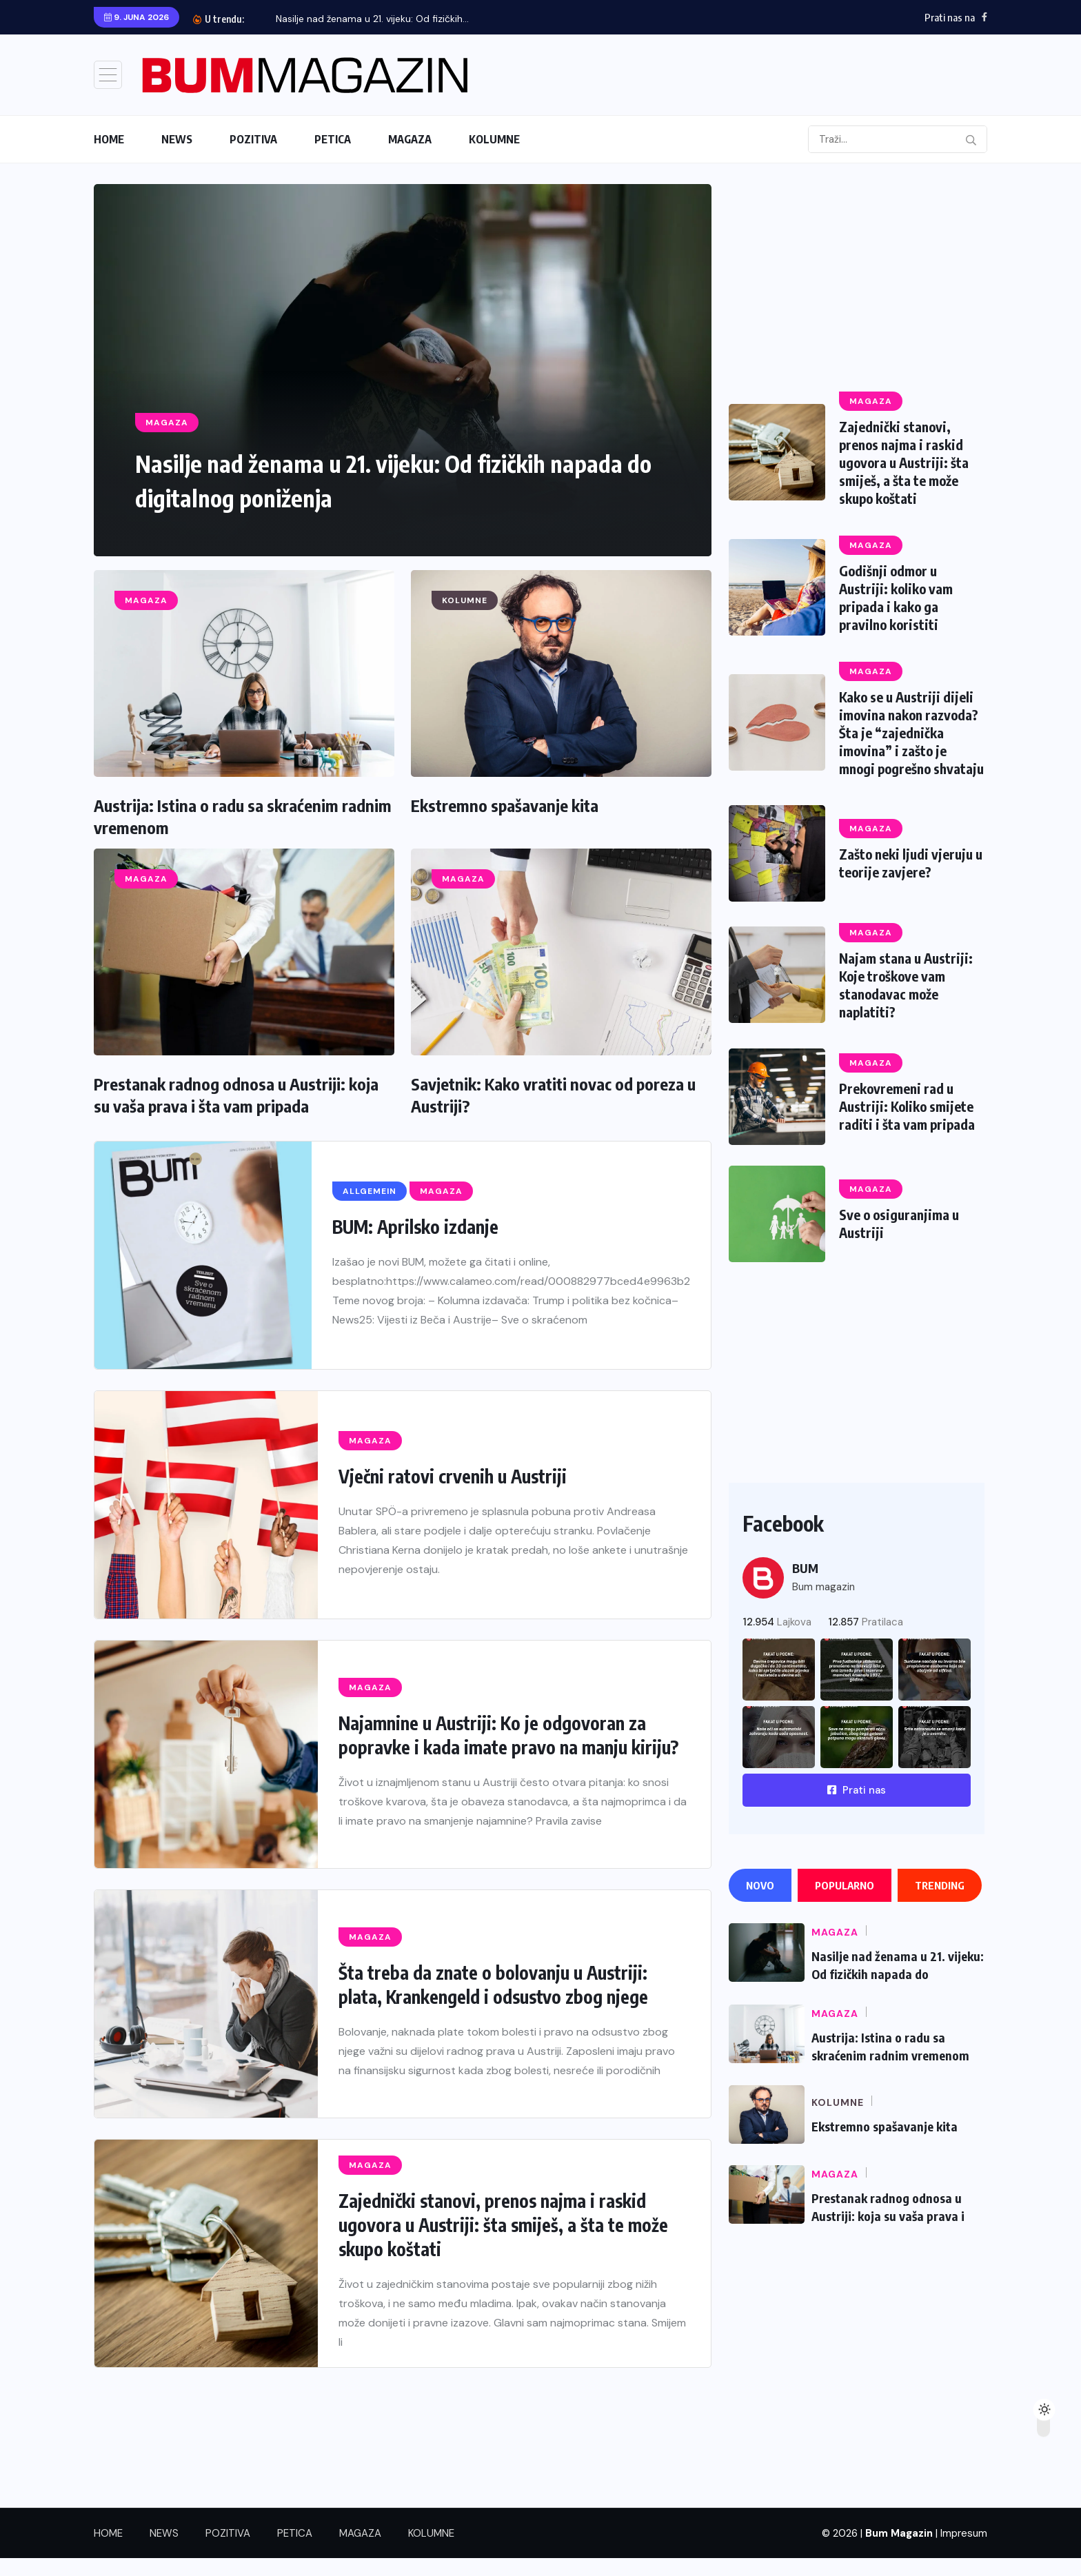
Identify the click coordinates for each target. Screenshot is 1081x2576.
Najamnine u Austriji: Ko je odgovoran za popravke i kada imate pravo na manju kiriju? (508, 1735)
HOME (109, 139)
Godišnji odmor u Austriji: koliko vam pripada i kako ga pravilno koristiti (897, 597)
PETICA (332, 139)
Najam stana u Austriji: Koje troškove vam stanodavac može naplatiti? (907, 1002)
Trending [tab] (939, 1903)
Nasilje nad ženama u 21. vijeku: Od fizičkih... (372, 18)
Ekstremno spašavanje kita (504, 805)
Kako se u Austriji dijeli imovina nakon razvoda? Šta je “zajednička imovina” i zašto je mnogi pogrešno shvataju (911, 741)
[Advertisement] (856, 280)
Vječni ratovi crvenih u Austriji (453, 1476)
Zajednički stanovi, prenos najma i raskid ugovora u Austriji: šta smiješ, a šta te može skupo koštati (503, 2224)
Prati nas (856, 1808)
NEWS (176, 139)
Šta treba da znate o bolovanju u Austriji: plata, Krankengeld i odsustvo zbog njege (493, 1984)
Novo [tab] (760, 1903)
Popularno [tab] (844, 1903)
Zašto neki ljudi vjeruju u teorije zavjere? (907, 880)
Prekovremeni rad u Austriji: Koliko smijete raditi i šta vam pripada (908, 1123)
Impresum (963, 2551)
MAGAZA (410, 139)
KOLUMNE (494, 139)
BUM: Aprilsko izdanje (415, 1226)
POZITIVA (253, 139)
